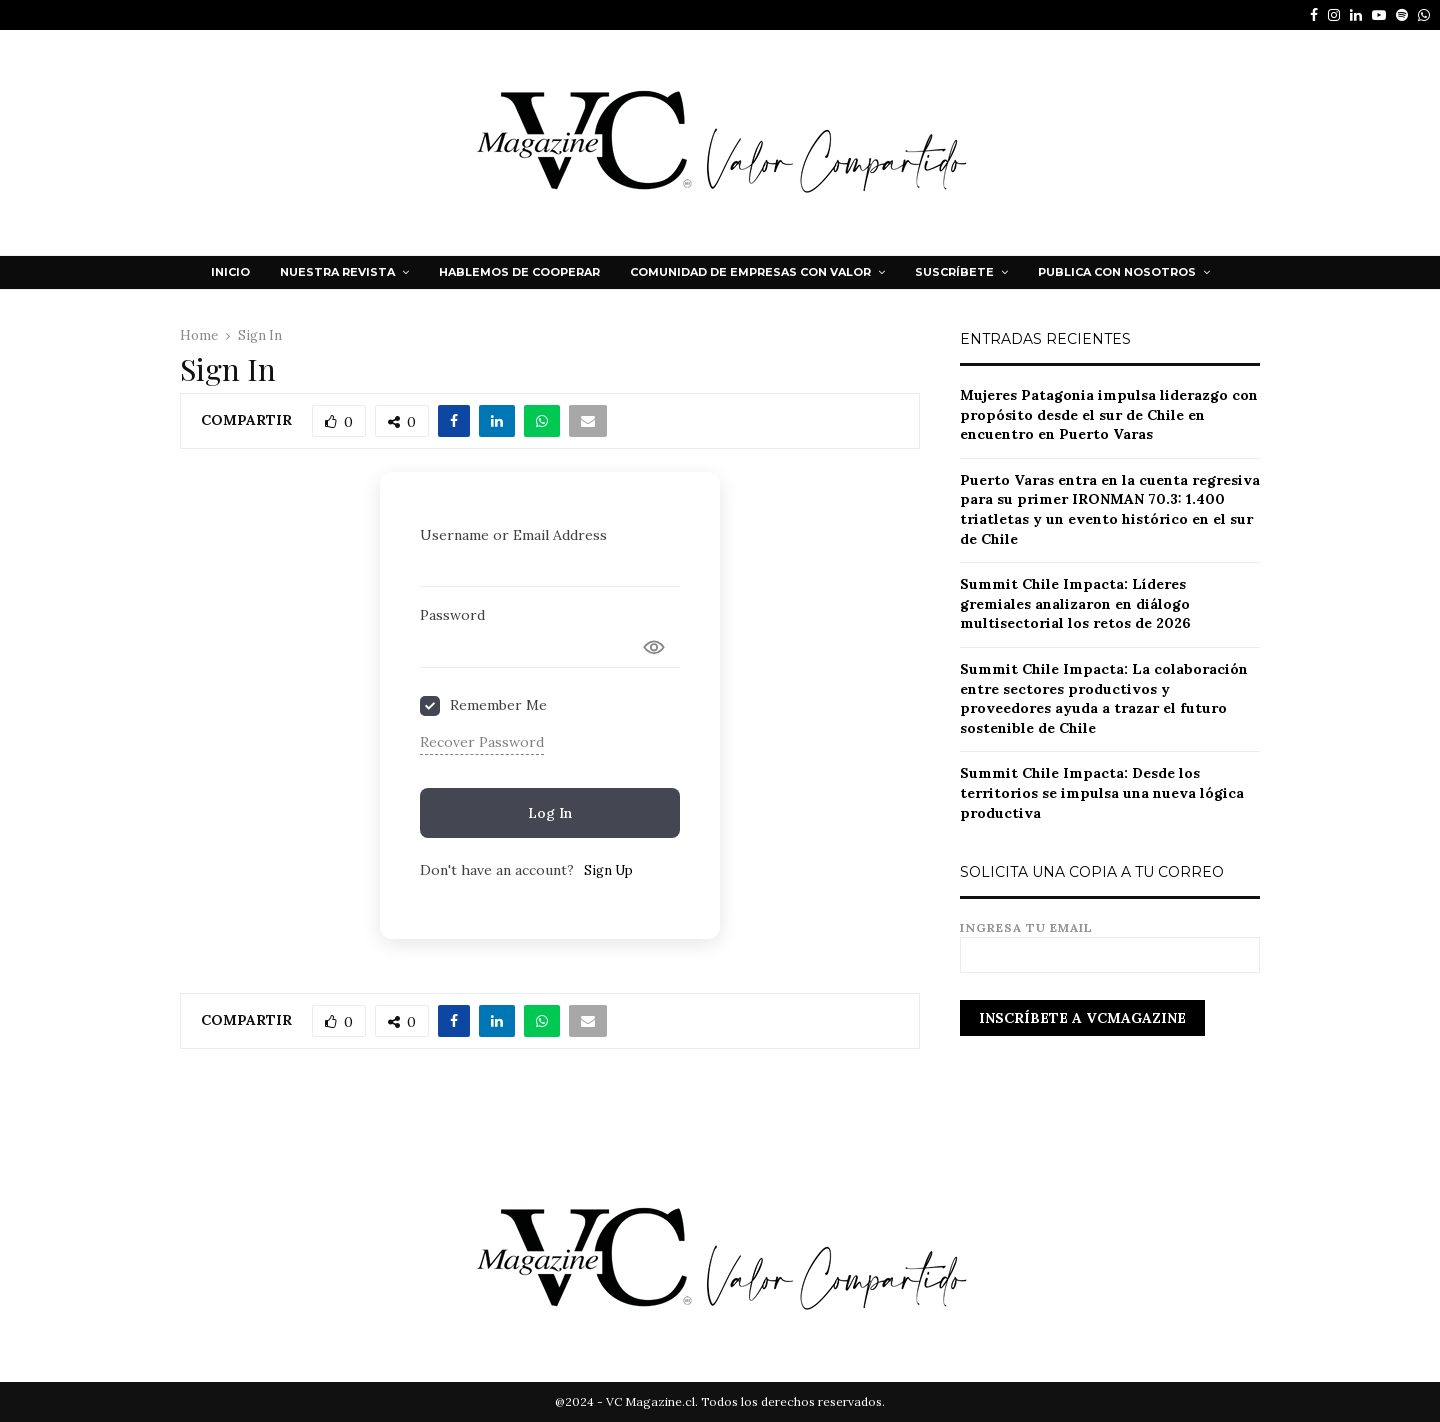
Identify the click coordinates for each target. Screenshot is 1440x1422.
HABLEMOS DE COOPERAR (519, 272)
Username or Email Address (513, 535)
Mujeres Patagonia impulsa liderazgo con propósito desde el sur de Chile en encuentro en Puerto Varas (1109, 414)
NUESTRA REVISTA (337, 272)
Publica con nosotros (1117, 272)
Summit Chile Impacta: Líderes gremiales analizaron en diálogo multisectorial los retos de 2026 (1075, 603)
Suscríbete (954, 272)
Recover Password (482, 742)
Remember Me (498, 705)
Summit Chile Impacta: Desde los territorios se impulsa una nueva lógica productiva (1102, 792)
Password (452, 615)
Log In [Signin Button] (550, 813)
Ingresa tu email (1110, 941)
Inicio (230, 272)
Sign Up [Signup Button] (608, 870)
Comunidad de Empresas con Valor (750, 272)
